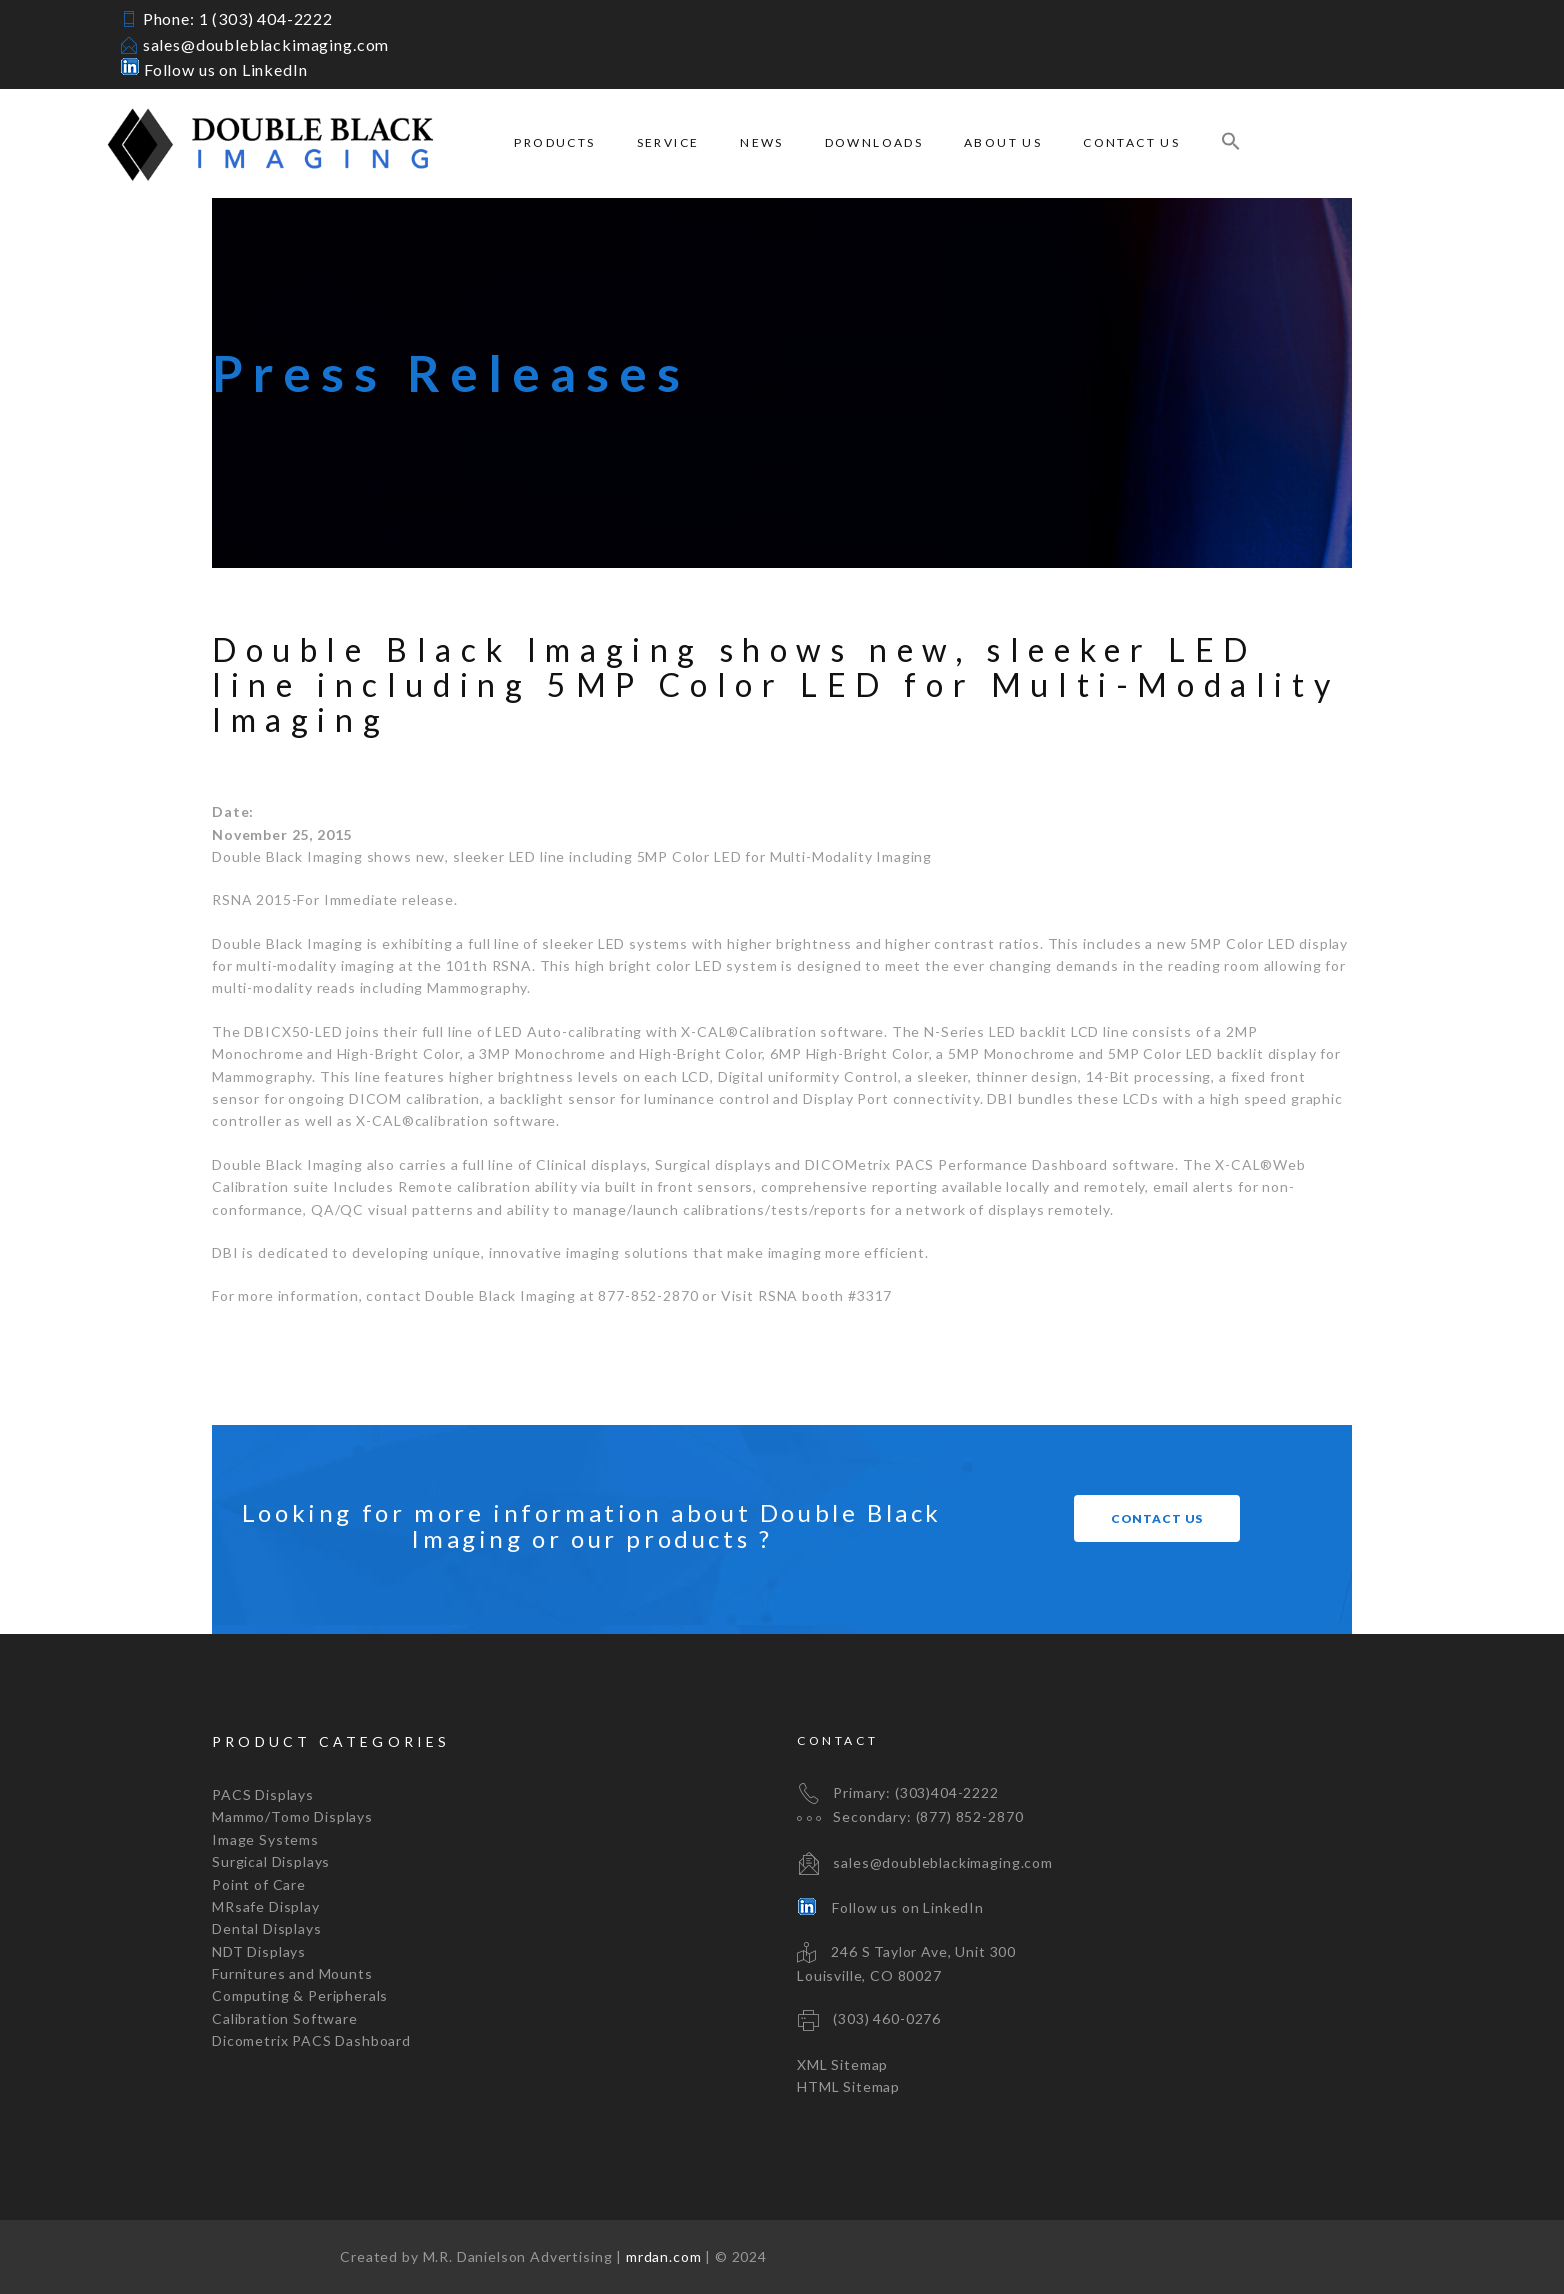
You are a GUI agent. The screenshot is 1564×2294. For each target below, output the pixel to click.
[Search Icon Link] (1231, 143)
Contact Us (1131, 142)
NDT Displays (259, 1951)
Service (668, 142)
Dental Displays (267, 1928)
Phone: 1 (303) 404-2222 (238, 18)
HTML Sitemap (848, 2086)
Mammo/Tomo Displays (292, 1816)
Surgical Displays (271, 1861)
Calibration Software (285, 2018)
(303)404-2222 (947, 1792)
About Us (1003, 142)
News (762, 142)
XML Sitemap (842, 2064)
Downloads (874, 142)
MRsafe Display (266, 1906)
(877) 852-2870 (970, 1816)
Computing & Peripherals (300, 1995)
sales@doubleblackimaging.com (266, 44)
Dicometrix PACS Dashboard (311, 2040)
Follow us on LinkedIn (213, 69)
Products (554, 142)
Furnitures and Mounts (292, 1973)
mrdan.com (664, 2256)
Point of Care (259, 1884)
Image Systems (265, 1839)
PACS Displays (263, 1794)
